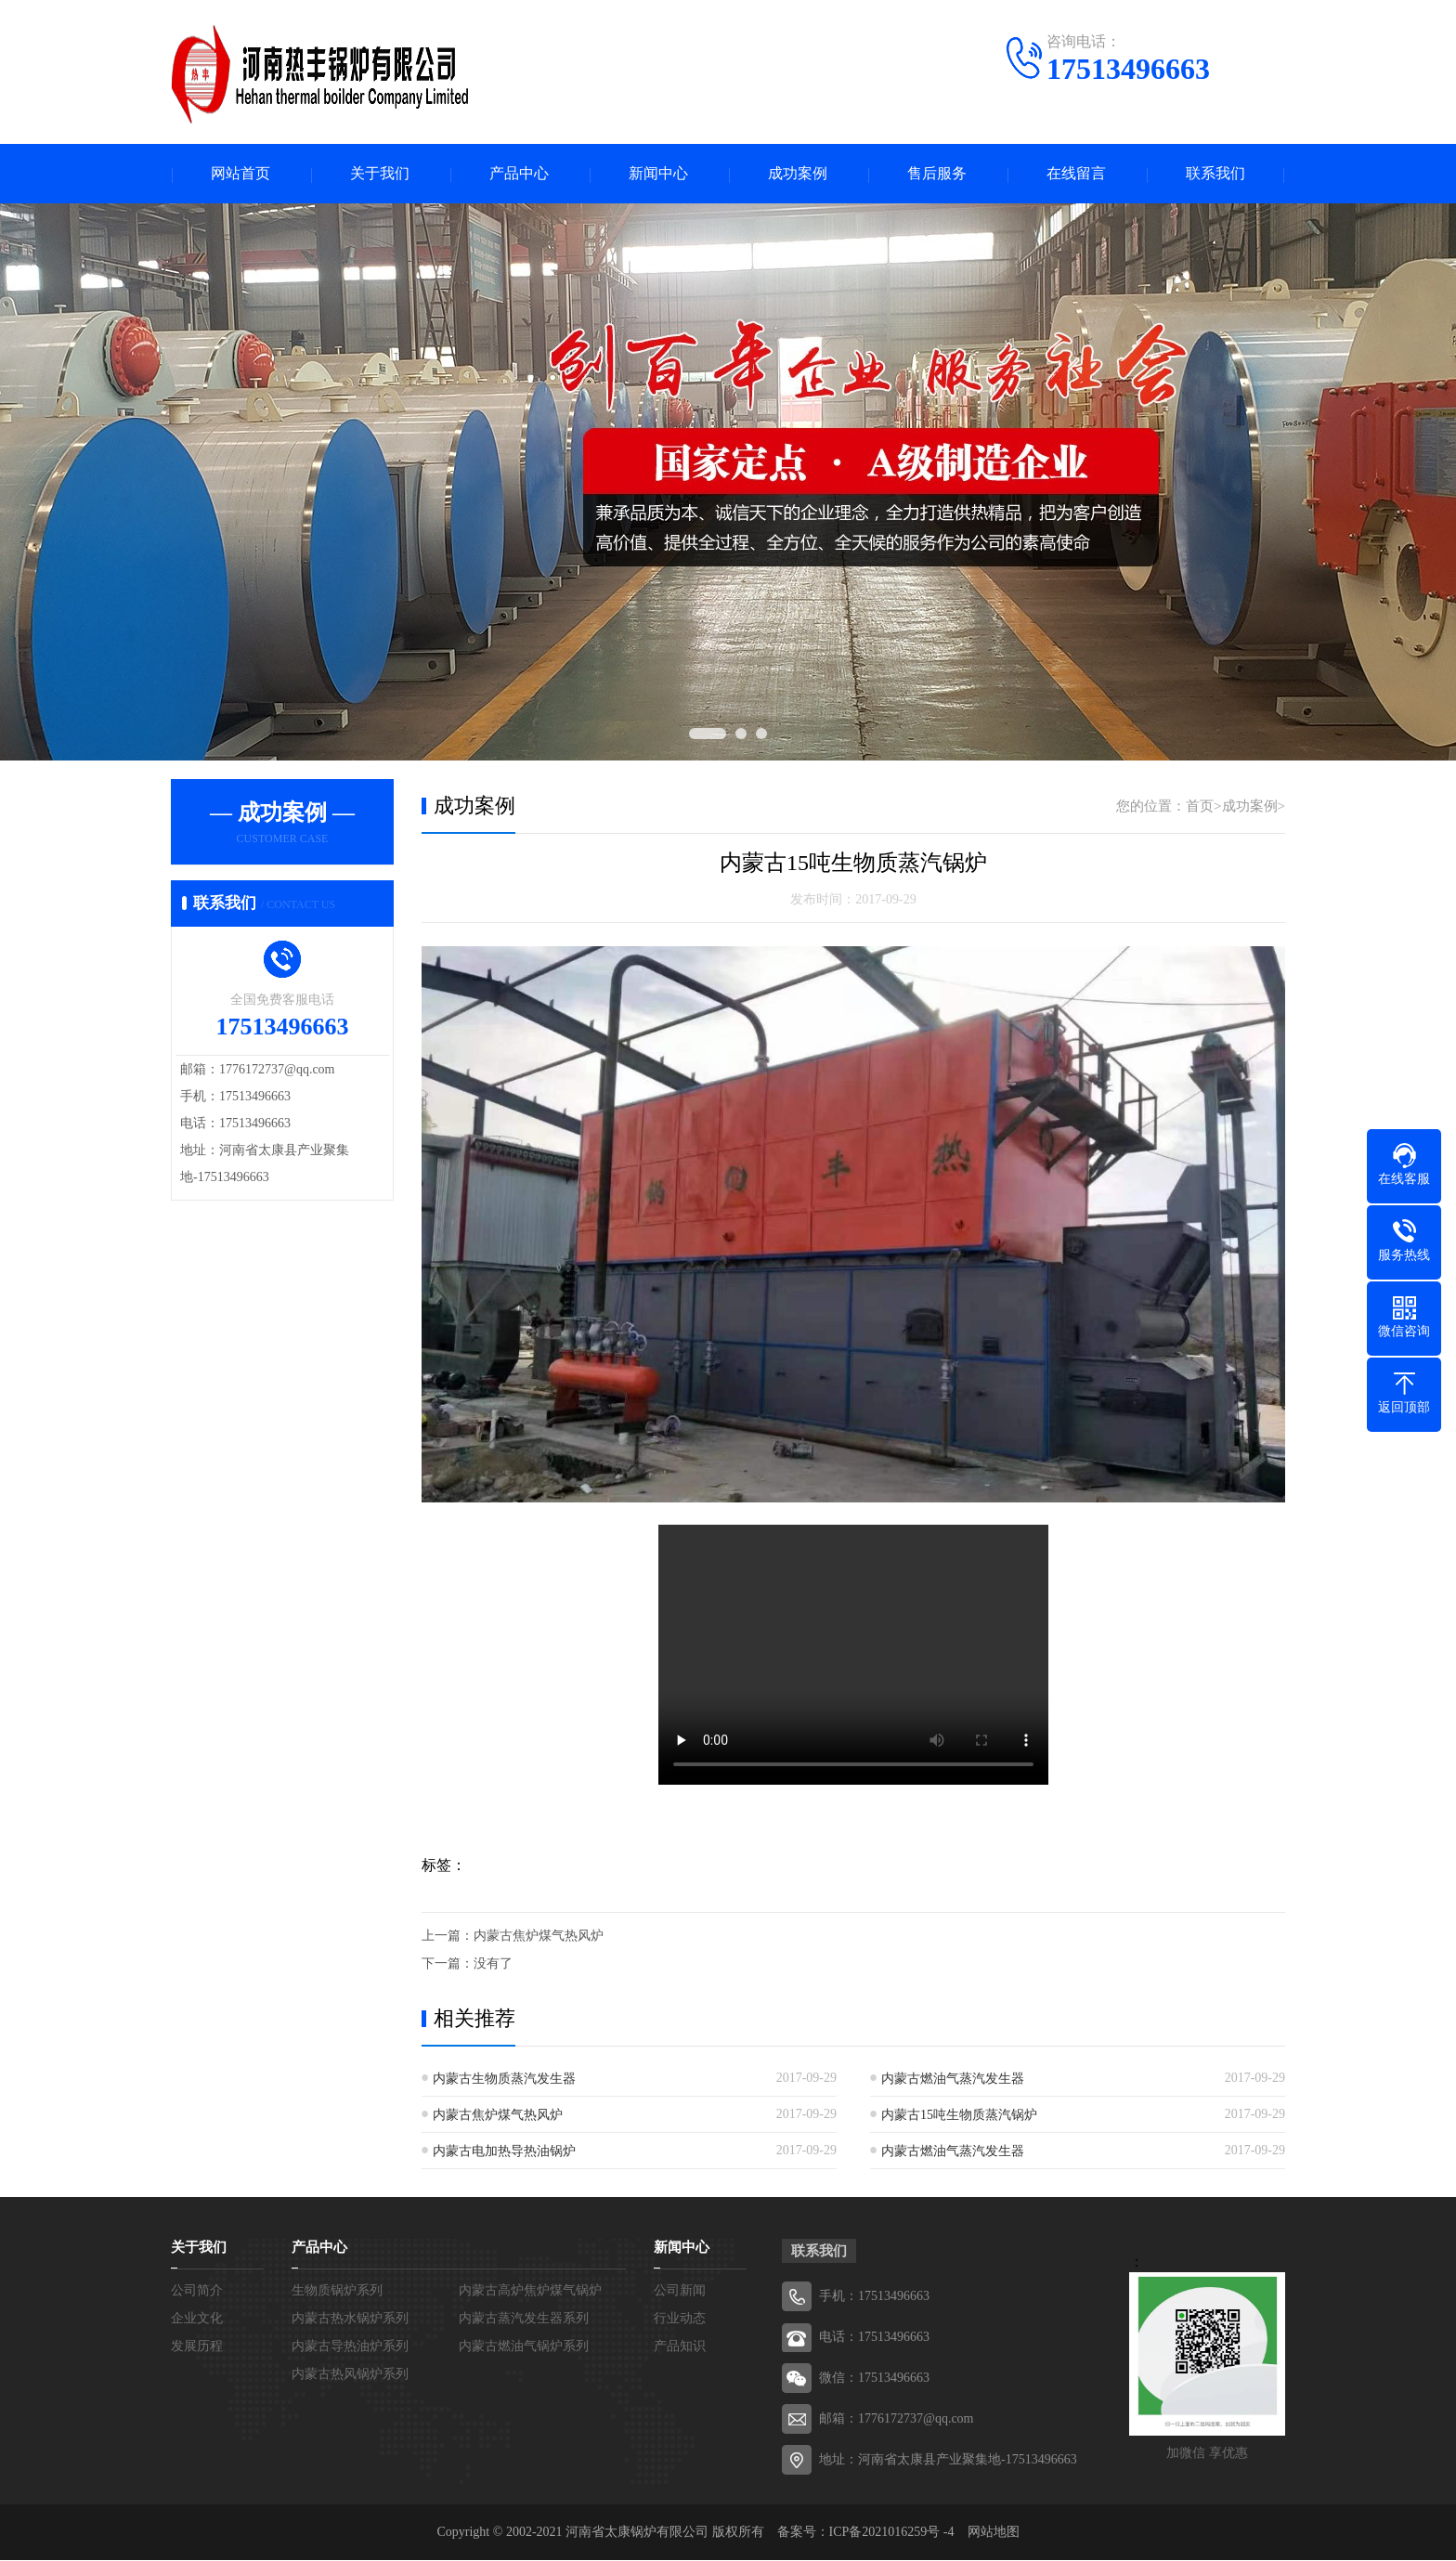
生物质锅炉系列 (337, 2291)
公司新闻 (680, 2291)
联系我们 (1215, 174)
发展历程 (197, 2347)
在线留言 (1076, 174)
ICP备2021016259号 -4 (892, 2533)
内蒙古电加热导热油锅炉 (504, 2152)
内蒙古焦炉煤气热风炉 (539, 1937)
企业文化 (197, 2319)
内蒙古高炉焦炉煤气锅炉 (530, 2291)
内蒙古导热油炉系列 (350, 2347)
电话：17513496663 (874, 2338)
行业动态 (680, 2319)
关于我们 (380, 174)
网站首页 (240, 174)
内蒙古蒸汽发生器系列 (524, 2319)
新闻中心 (658, 174)
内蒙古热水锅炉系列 (350, 2319)
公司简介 (197, 2291)
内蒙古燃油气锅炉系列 (524, 2347)
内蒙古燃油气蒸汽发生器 (952, 2079)
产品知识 (680, 2347)
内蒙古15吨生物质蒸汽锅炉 (959, 2116)
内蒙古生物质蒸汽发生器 (504, 2079)
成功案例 (797, 174)
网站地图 (994, 2533)
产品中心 (519, 174)
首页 (1200, 807)
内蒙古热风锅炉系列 (350, 2375)
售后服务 (937, 174)
